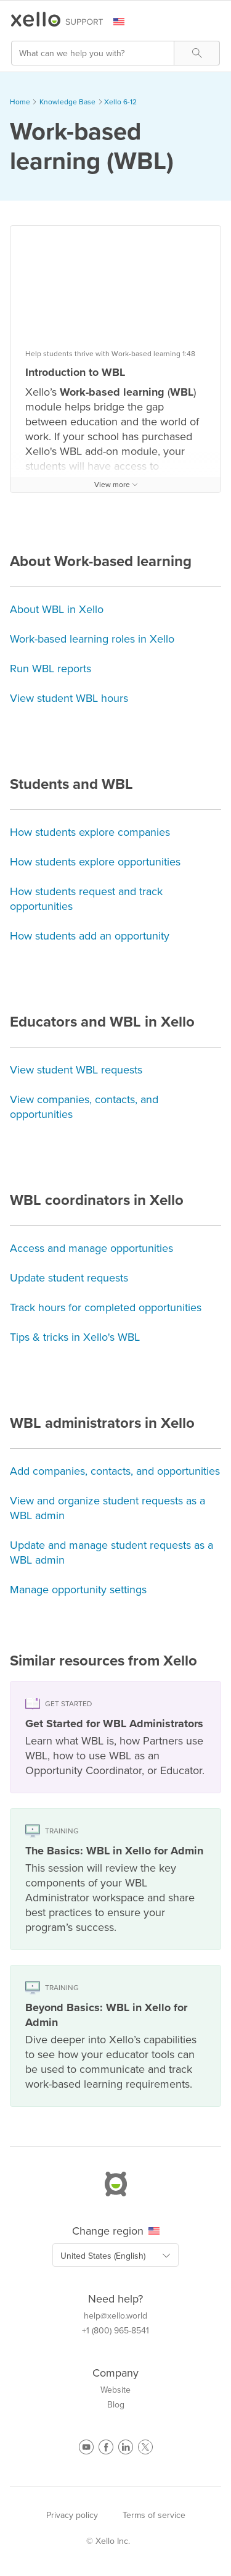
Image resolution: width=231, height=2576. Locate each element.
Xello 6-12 (120, 102)
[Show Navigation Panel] (213, 21)
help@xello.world (115, 2316)
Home (20, 102)
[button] (197, 53)
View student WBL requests (76, 1070)
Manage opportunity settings (78, 1589)
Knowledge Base (67, 102)
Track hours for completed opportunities (105, 1307)
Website (115, 2390)
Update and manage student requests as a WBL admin (111, 1552)
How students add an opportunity (89, 936)
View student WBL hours (69, 698)
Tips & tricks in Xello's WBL (75, 1337)
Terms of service (154, 2515)
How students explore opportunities (95, 862)
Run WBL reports (50, 668)
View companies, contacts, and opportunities (84, 1107)
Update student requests (69, 1278)
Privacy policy (72, 2515)
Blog (115, 2405)
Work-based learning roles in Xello (92, 639)
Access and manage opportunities (91, 1248)
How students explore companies (90, 832)
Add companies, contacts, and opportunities (115, 1471)
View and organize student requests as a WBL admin (107, 1508)
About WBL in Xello (56, 609)
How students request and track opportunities (86, 899)
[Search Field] (115, 53)
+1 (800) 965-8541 (115, 2331)
